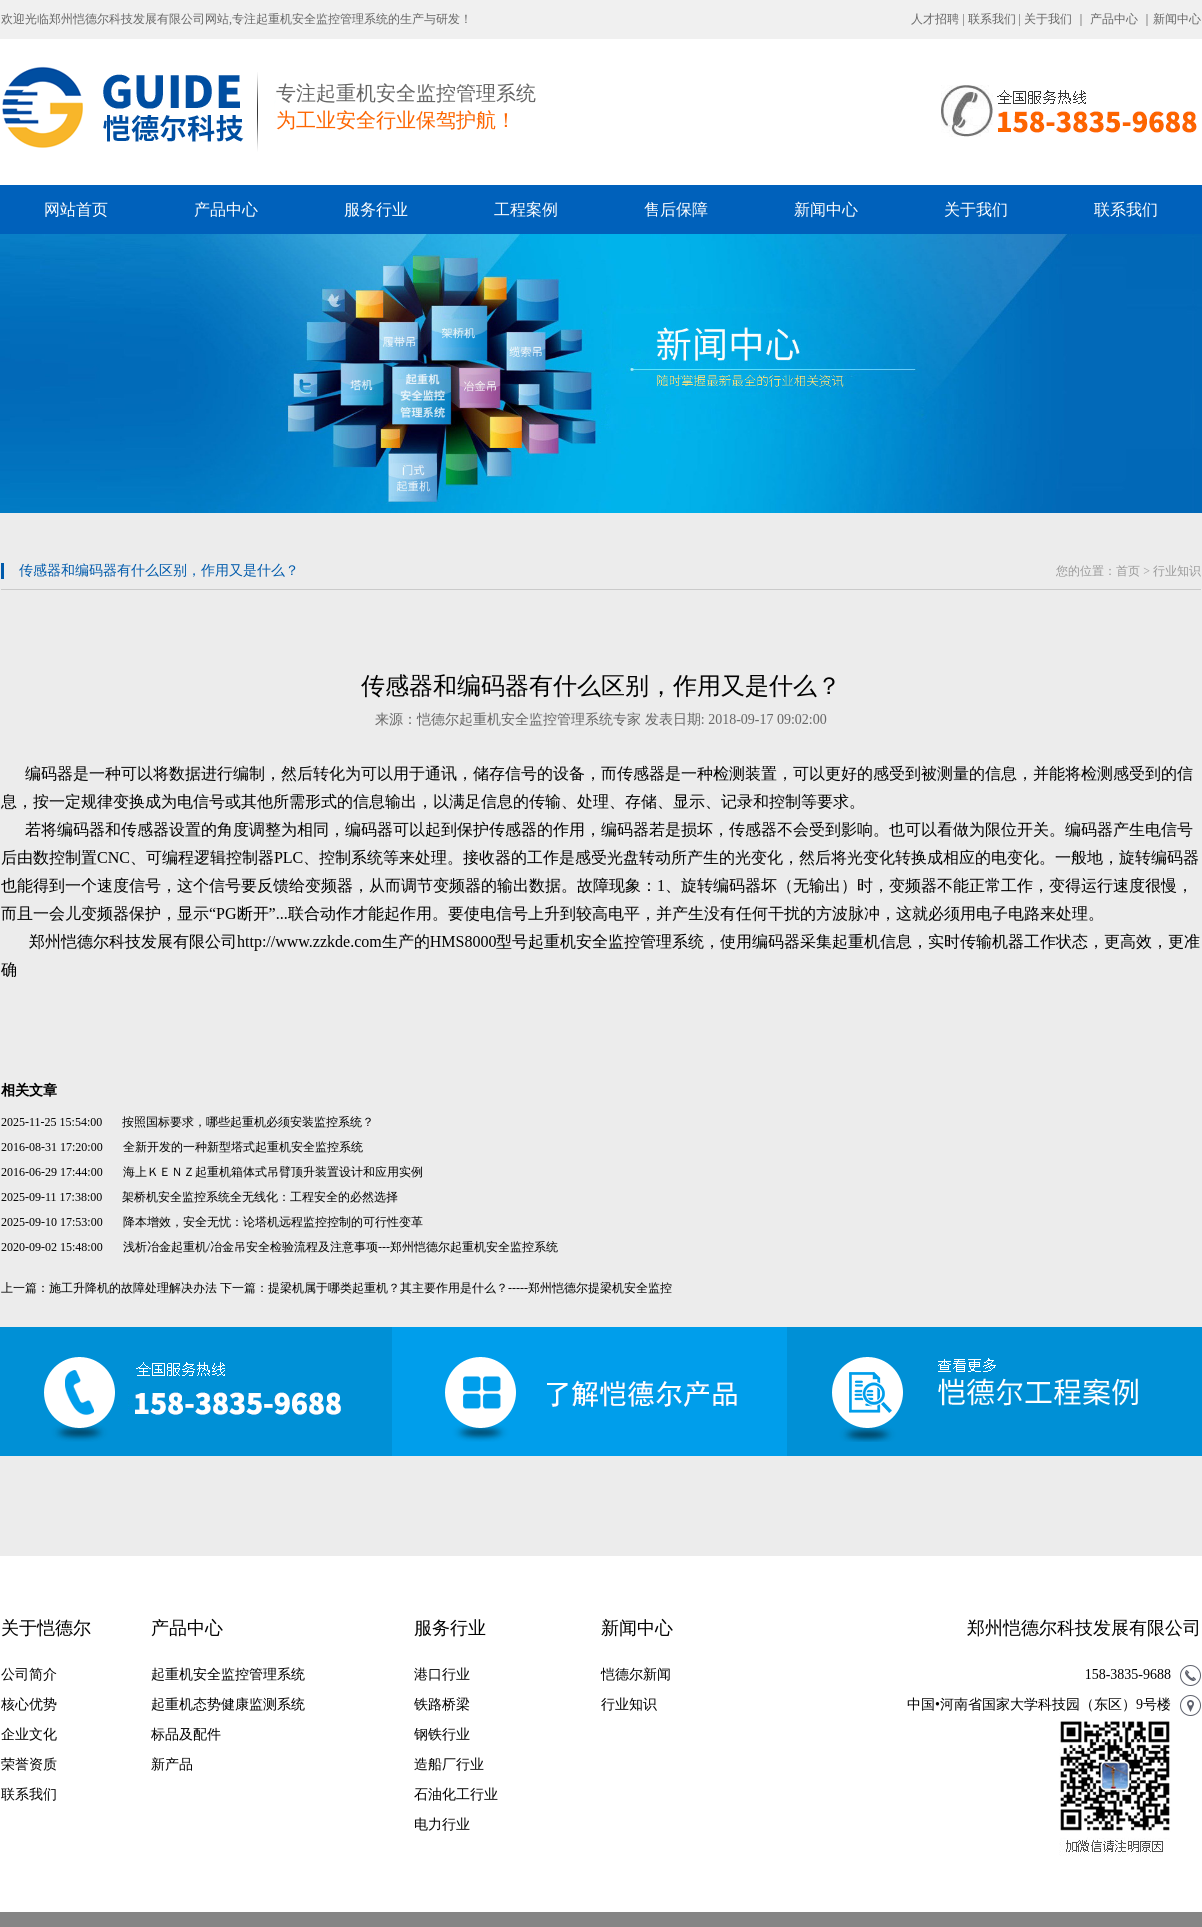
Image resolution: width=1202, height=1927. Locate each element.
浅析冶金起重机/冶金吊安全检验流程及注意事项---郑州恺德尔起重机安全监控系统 (340, 1247)
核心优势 (29, 1704)
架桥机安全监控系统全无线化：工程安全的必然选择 (260, 1197)
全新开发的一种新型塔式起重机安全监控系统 (243, 1147)
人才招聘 (935, 19)
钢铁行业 (442, 1734)
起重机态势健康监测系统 (228, 1704)
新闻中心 (1177, 19)
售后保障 (676, 209)
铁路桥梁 (442, 1704)
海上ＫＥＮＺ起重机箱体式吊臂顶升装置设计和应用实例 (273, 1172)
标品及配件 (186, 1734)
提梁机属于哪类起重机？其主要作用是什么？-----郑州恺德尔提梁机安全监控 (470, 1288)
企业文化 (29, 1734)
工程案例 (526, 209)
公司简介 (29, 1674)
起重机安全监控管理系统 (228, 1674)
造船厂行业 (449, 1764)
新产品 (172, 1764)
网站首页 (76, 209)
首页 (1128, 571)
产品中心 (1114, 19)
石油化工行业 (456, 1794)
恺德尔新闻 (636, 1674)
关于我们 (1048, 19)
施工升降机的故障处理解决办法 (133, 1288)
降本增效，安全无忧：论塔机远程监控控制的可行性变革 (273, 1222)
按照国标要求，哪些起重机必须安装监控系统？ (248, 1122)
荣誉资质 (29, 1764)
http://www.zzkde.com (309, 941)
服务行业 (376, 209)
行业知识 (1177, 571)
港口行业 (442, 1674)
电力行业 (442, 1824)
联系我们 (992, 19)
